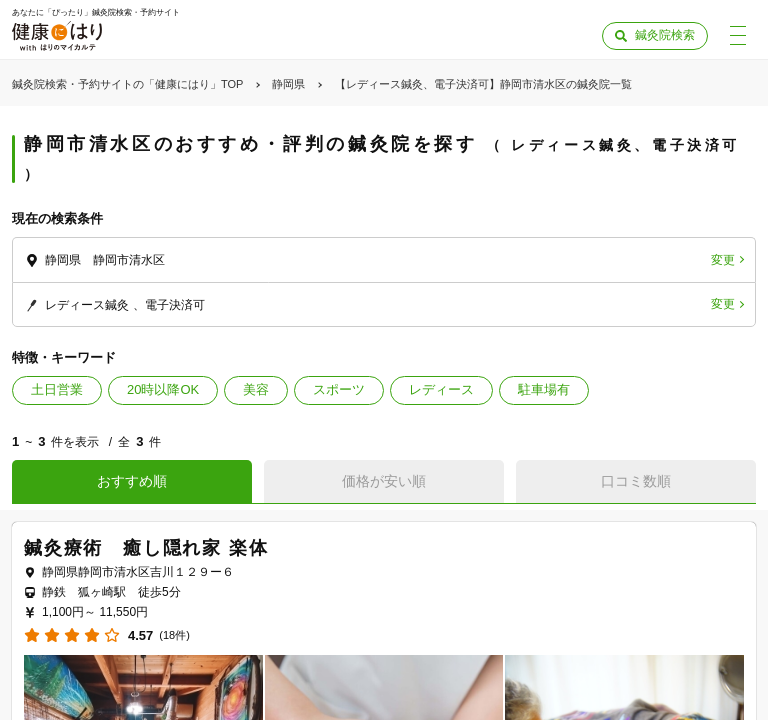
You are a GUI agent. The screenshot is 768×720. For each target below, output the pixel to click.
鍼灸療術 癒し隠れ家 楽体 (146, 548)
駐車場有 (544, 389)
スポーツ (339, 389)
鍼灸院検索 (665, 35)
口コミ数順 (636, 481)
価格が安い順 (384, 481)
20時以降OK (163, 389)
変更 (723, 260)
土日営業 (57, 389)
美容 (256, 389)
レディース (441, 389)
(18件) (174, 635)
